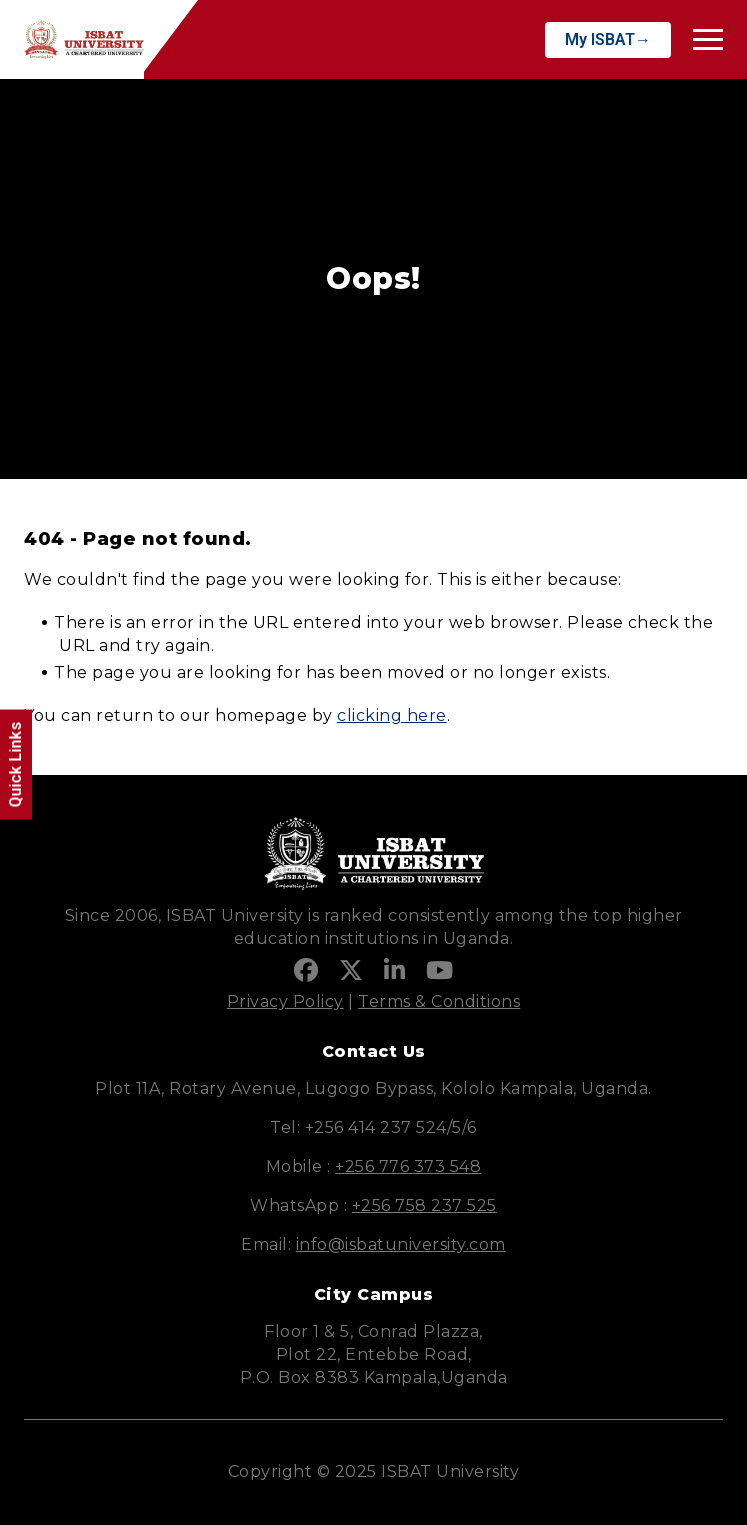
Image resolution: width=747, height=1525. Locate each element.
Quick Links (15, 765)
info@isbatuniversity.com (401, 1244)
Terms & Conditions (439, 1001)
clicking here (392, 715)
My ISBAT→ (608, 39)
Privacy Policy (285, 1001)
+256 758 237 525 (424, 1205)
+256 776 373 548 (408, 1166)
